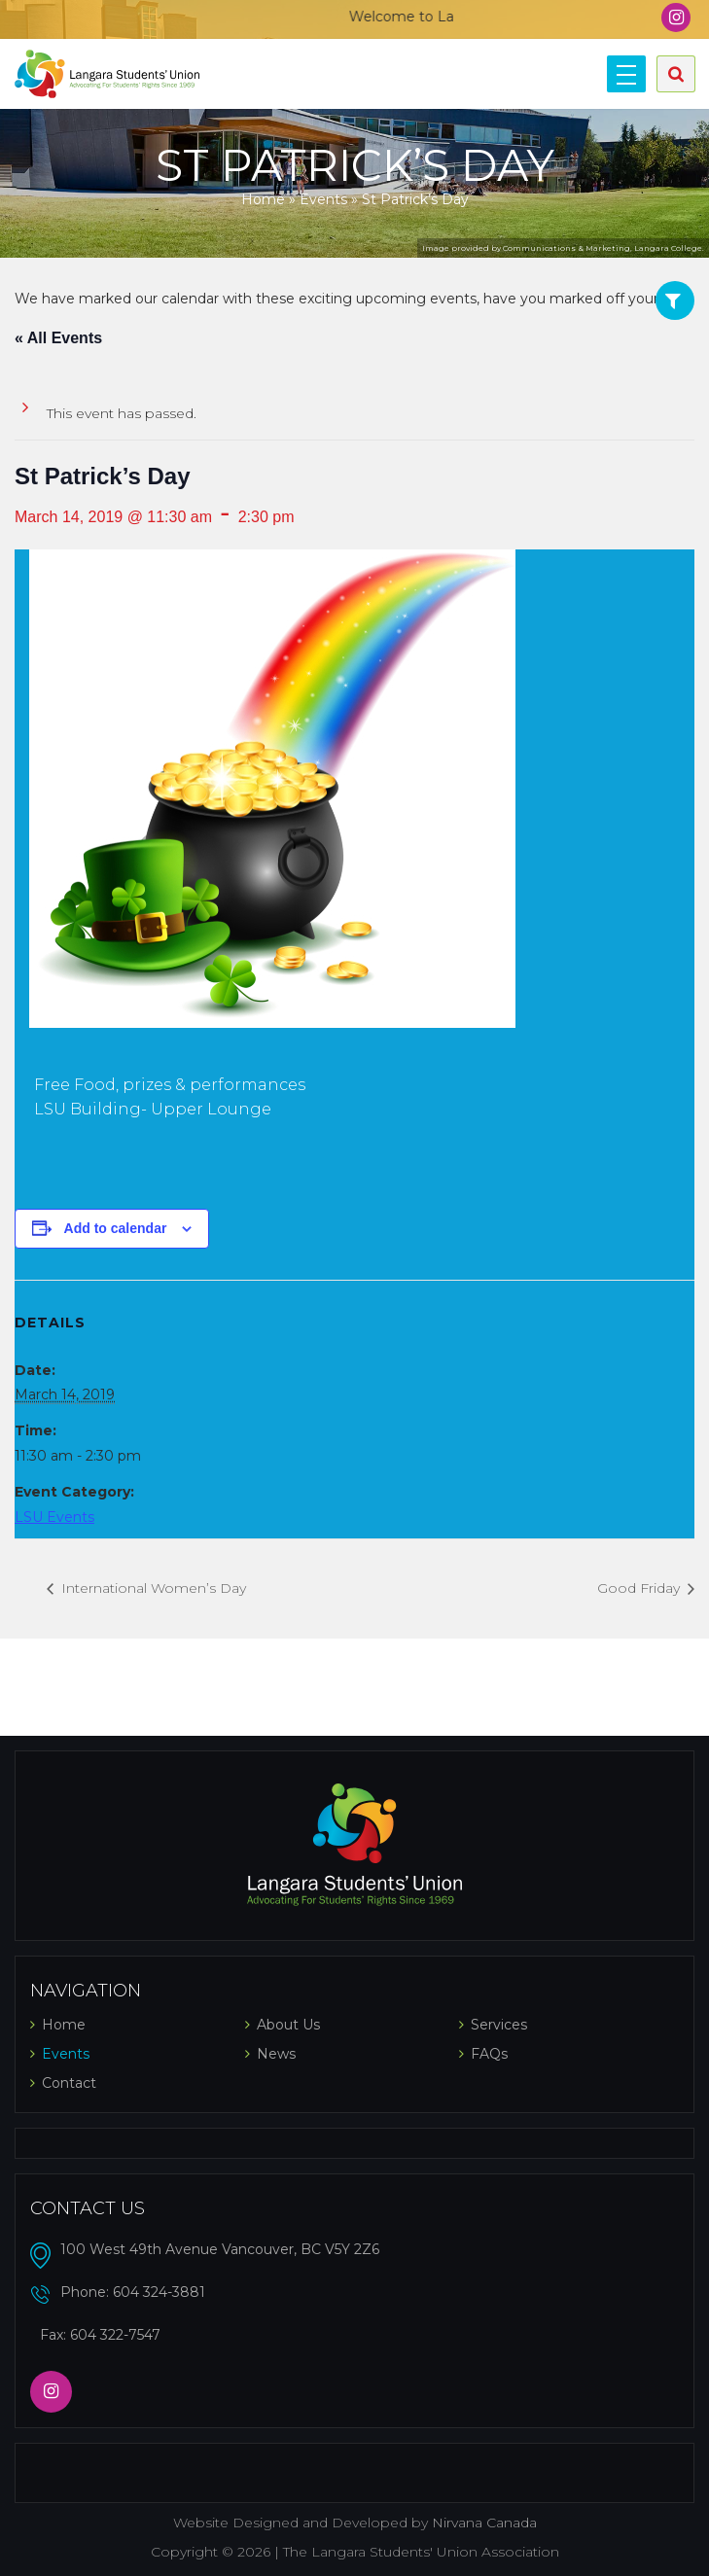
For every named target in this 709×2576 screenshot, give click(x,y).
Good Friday (640, 1588)
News (276, 2054)
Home (263, 199)
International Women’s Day (151, 1588)
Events (323, 199)
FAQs (489, 2054)
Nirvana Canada (484, 2522)
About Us (288, 2024)
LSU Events (54, 1517)
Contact (69, 2083)
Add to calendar (115, 1228)
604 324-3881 (159, 2292)
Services (499, 2024)
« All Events (58, 338)
